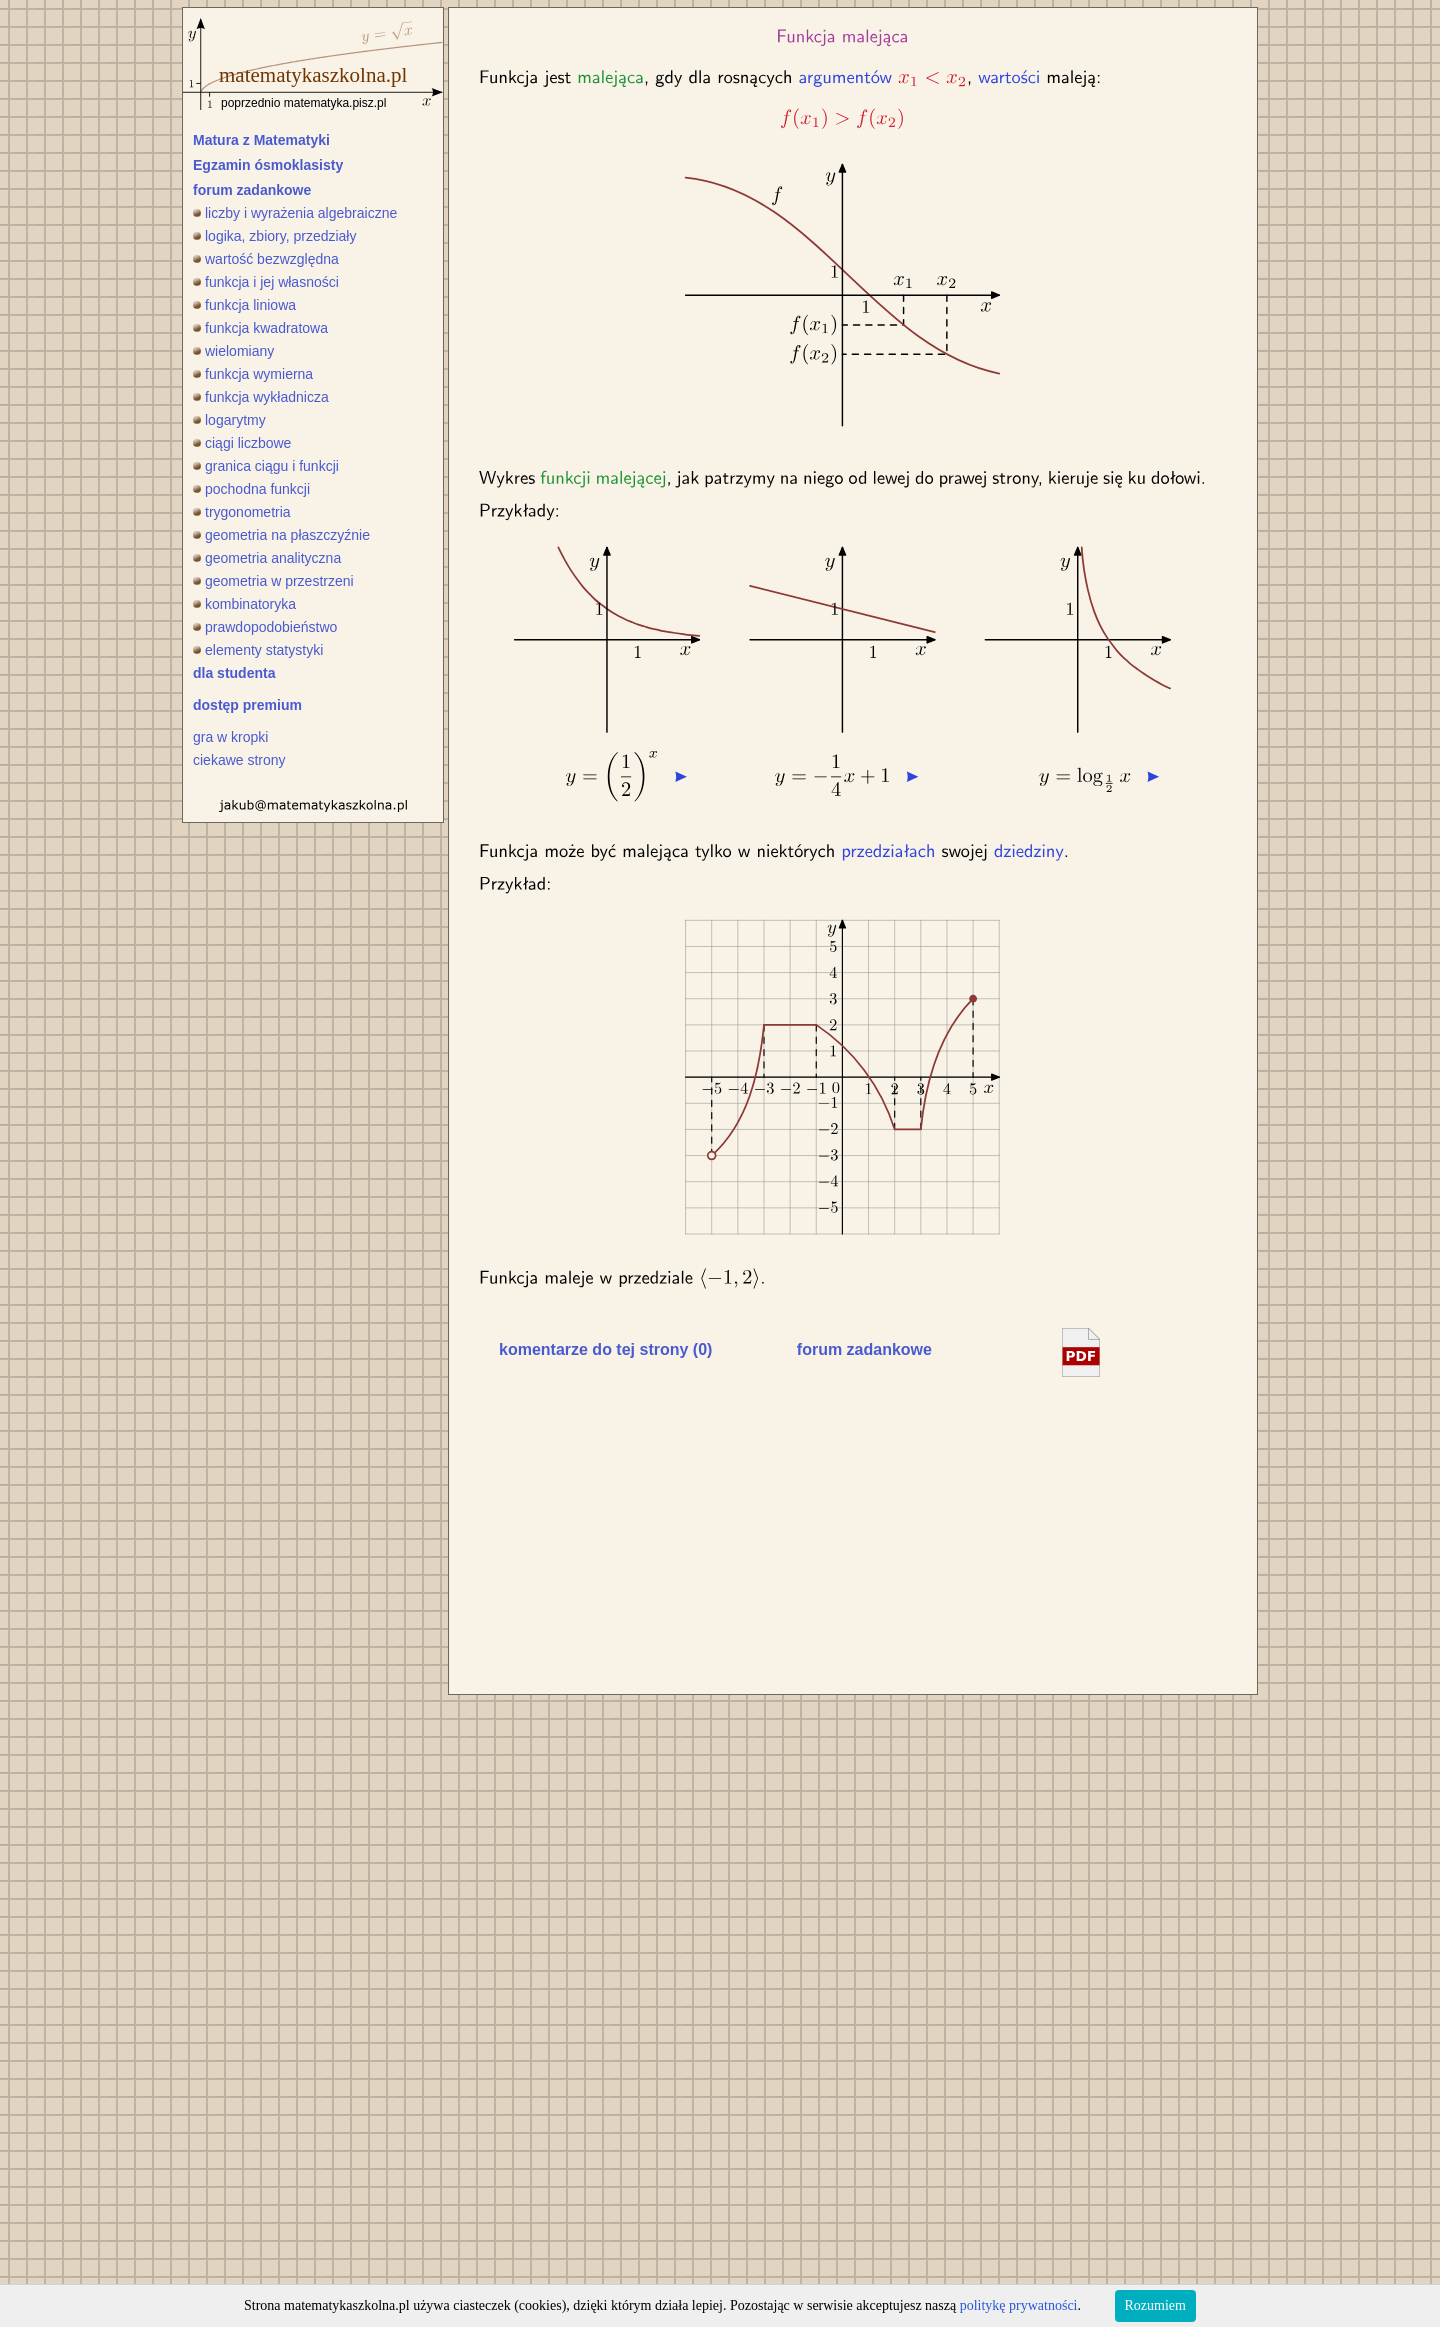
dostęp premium (247, 705)
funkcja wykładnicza (261, 397)
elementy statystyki (258, 650)
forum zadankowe (252, 190)
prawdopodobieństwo (265, 627)
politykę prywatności (1019, 2305)
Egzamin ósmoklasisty (268, 165)
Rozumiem (1155, 2305)
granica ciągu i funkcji (266, 466)
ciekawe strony (239, 760)
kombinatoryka (244, 604)
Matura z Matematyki (261, 140)
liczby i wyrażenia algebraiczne (295, 213)
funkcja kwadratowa (260, 328)
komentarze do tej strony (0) (605, 1349)
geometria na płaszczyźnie (281, 535)
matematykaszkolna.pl (313, 75)
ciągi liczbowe (242, 443)
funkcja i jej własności (266, 282)
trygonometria (242, 512)
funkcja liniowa (244, 305)
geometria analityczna (267, 558)
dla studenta (234, 673)
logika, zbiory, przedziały (274, 236)
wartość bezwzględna (266, 259)
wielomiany (233, 351)
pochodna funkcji (251, 489)
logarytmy (229, 420)
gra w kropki (230, 737)
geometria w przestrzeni (273, 581)
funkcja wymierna (253, 374)
